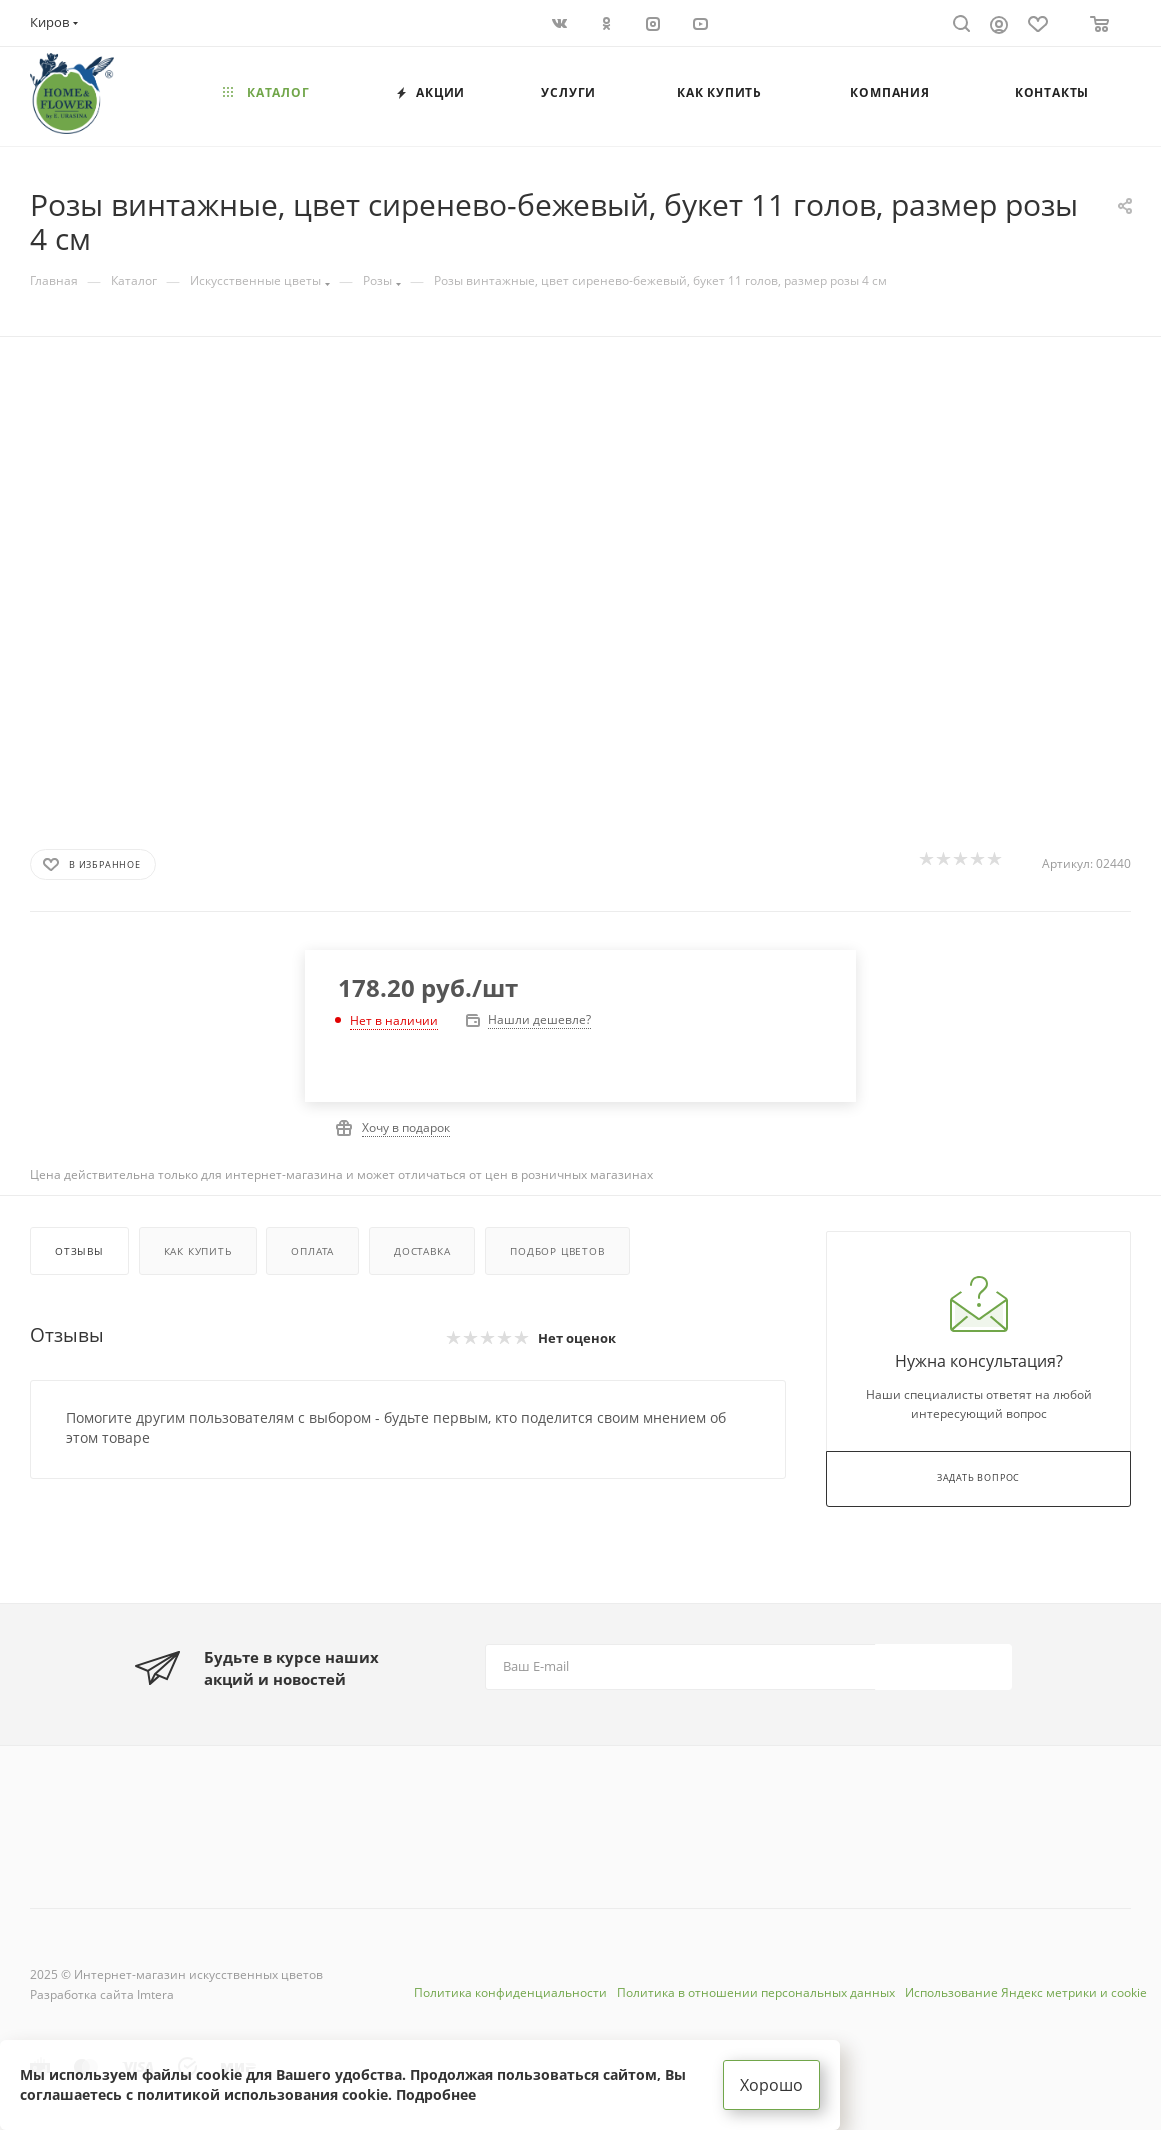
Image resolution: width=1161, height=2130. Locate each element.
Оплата (312, 1251)
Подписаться (945, 1666)
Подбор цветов (557, 1251)
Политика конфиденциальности (510, 1992)
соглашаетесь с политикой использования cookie (204, 2094)
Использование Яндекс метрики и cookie (1026, 1992)
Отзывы (79, 1251)
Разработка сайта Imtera (102, 1994)
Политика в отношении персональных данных (756, 1992)
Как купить (198, 1251)
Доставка (422, 1251)
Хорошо (771, 2085)
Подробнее (436, 2094)
